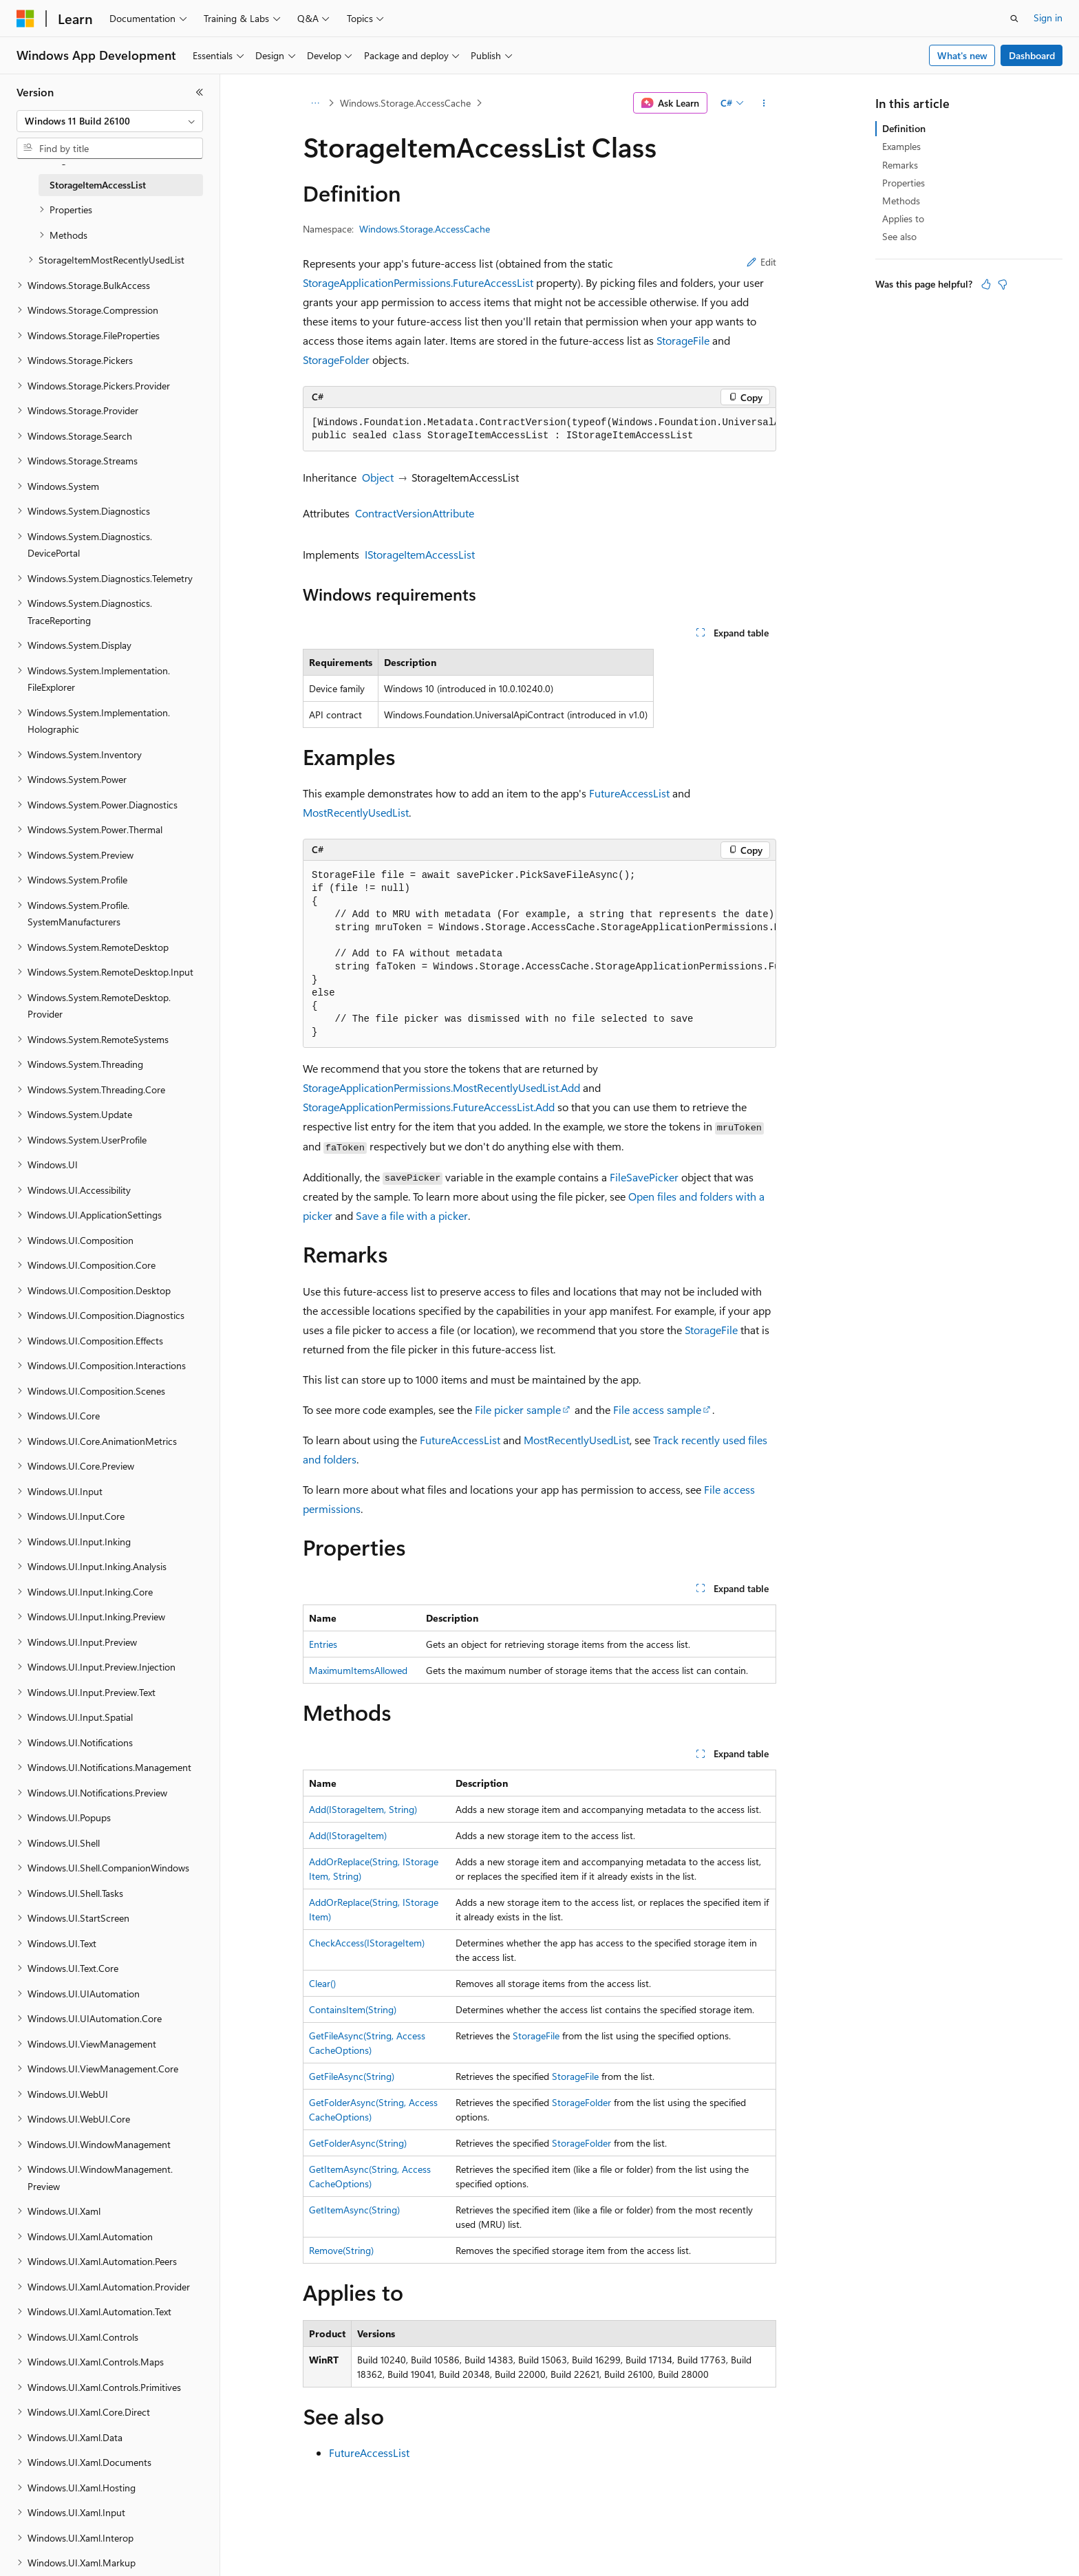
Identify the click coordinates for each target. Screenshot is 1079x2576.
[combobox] (110, 121)
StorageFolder (336, 359)
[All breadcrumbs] (315, 103)
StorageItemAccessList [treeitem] (98, 184)
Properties (903, 182)
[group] (539, 429)
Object (378, 477)
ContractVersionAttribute (414, 513)
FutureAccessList (629, 793)
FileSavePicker (644, 1177)
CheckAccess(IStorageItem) (367, 1942)
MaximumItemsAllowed (358, 1670)
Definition (904, 128)
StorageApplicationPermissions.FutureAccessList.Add (429, 1106)
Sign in (1048, 17)
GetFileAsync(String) (351, 2076)
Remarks (900, 164)
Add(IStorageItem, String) (363, 1809)
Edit (761, 261)
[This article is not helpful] (1002, 284)
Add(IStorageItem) (348, 1835)
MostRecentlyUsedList (356, 812)
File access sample (657, 1409)
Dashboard (1032, 55)
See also (899, 236)
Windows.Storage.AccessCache (405, 102)
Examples (901, 146)
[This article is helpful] (986, 284)
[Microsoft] (25, 19)
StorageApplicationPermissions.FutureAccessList (418, 282)
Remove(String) (341, 2250)
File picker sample (518, 1409)
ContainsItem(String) (352, 2009)
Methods (901, 200)
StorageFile (682, 340)
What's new (962, 55)
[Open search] (1014, 18)
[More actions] (764, 103)
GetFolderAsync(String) (358, 2142)
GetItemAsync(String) (354, 2209)
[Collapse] (199, 92)
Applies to (903, 218)
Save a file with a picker (412, 1215)
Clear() (322, 1983)
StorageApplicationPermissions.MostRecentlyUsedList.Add (441, 1087)
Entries (323, 1644)
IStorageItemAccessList (420, 554)
